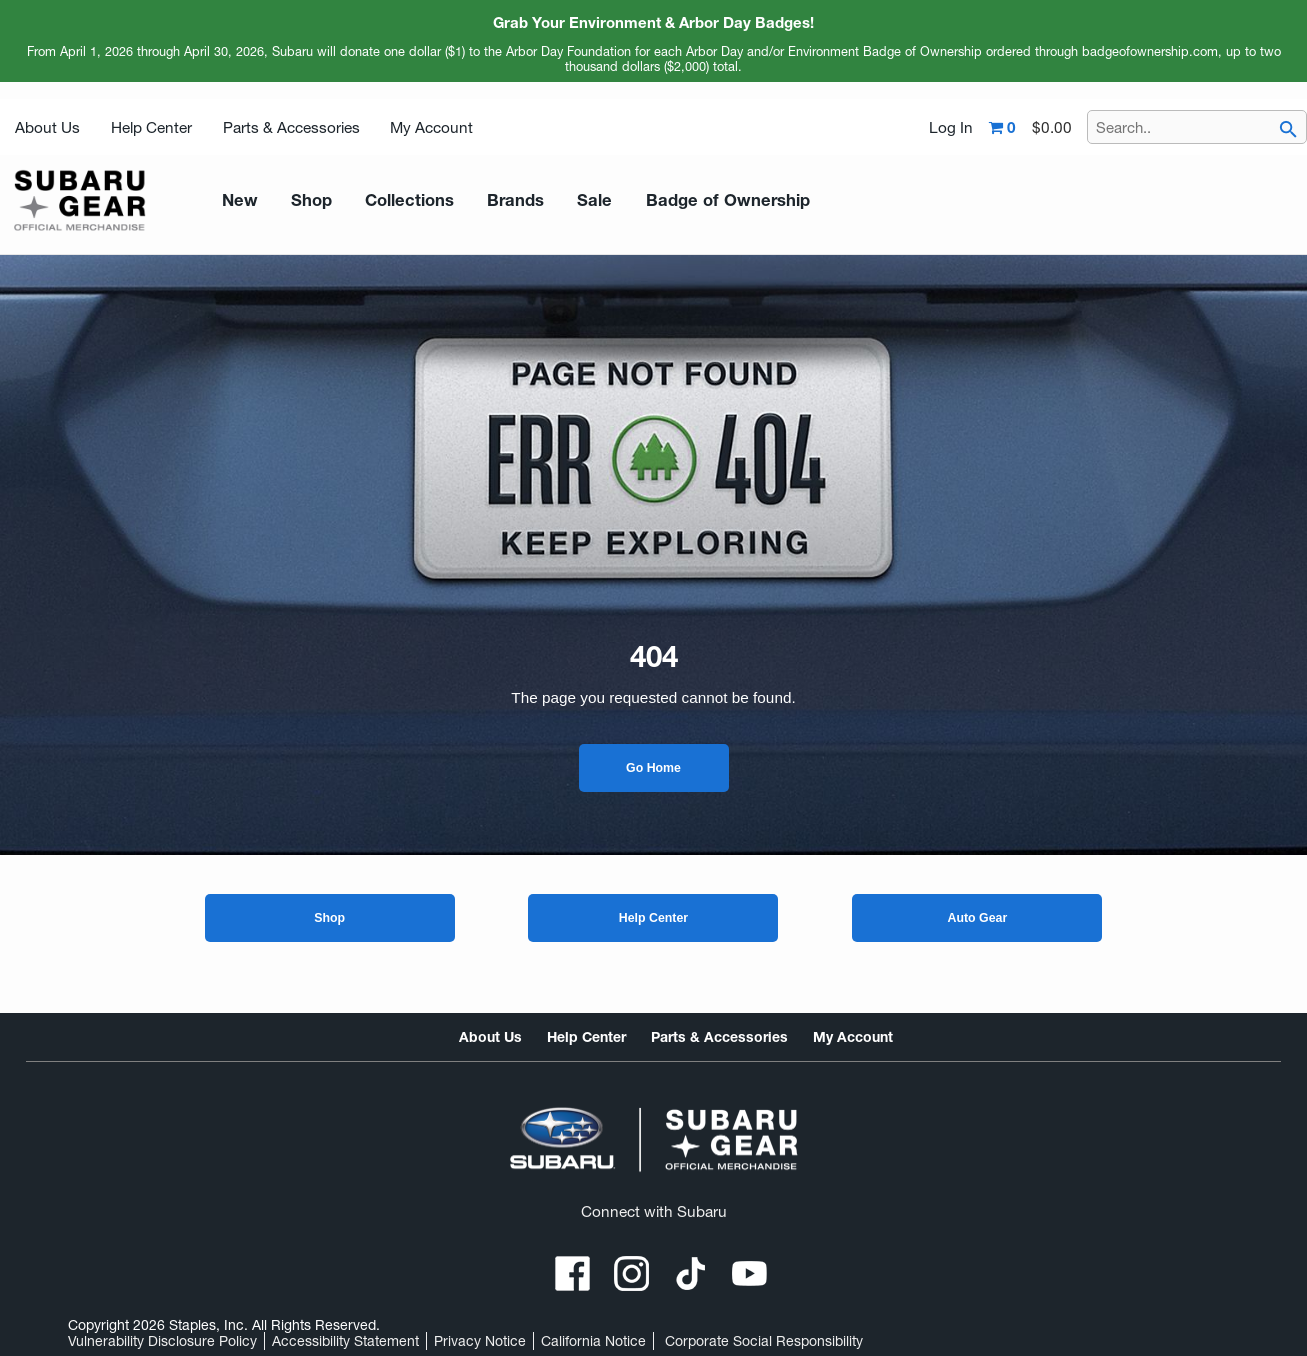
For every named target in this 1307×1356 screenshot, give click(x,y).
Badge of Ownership (680, 200)
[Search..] (1197, 127)
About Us (47, 127)
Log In (951, 128)
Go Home (653, 768)
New (236, 200)
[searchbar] (1288, 130)
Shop (329, 918)
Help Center (151, 127)
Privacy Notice (480, 1341)
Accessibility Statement (345, 1341)
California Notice (593, 1341)
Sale (561, 200)
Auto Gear (978, 918)
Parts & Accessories (291, 127)
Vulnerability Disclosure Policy (162, 1341)
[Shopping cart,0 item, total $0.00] (1030, 128)
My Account (431, 127)
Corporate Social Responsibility (764, 1341)
